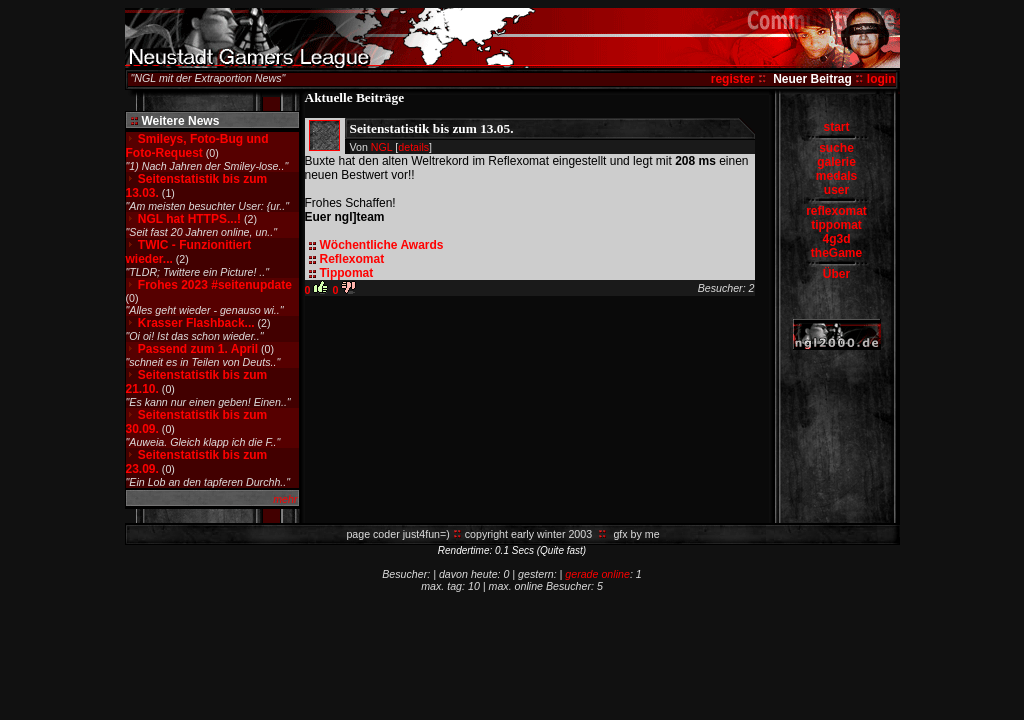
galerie (836, 162)
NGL (382, 147)
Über (836, 274)
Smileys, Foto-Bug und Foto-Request (197, 146)
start (836, 127)
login (881, 79)
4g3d (836, 239)
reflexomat (836, 211)
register (733, 79)
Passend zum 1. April (198, 349)
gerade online (597, 574)
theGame (836, 253)
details (413, 147)
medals (836, 176)
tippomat (836, 225)
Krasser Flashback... (196, 323)
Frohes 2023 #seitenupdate (215, 285)
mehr (285, 499)
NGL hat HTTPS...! (189, 219)
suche (836, 148)
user (836, 190)
